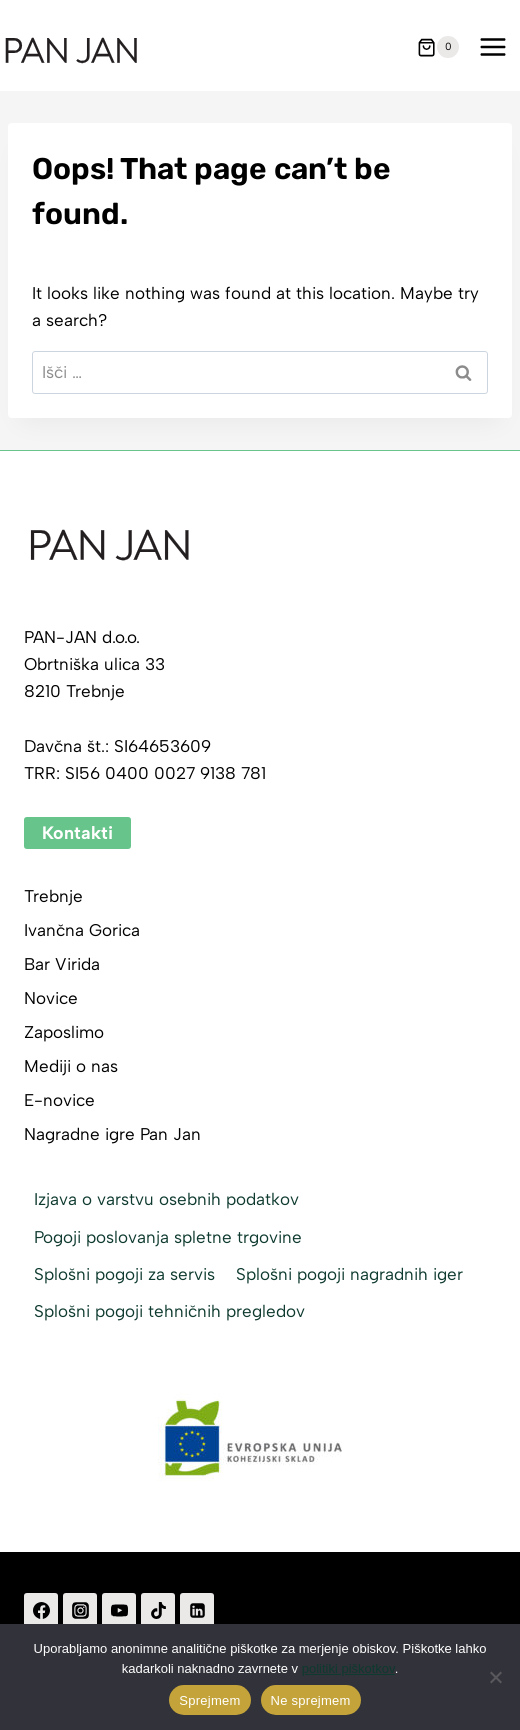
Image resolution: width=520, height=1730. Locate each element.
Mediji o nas (71, 1066)
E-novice (59, 1100)
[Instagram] (80, 1610)
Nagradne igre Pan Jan (112, 1134)
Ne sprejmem (311, 1700)
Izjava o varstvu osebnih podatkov (166, 1199)
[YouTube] (119, 1610)
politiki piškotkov (348, 1668)
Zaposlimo (64, 1032)
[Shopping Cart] (438, 47)
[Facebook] (41, 1610)
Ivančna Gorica (82, 930)
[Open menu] (492, 47)
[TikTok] (158, 1610)
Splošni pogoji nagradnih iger (349, 1274)
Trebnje (53, 896)
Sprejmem (209, 1700)
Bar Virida (62, 964)
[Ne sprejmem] (495, 1677)
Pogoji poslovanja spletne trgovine (168, 1237)
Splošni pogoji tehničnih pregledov (169, 1311)
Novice (51, 998)
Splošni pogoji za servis (124, 1274)
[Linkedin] (197, 1610)
